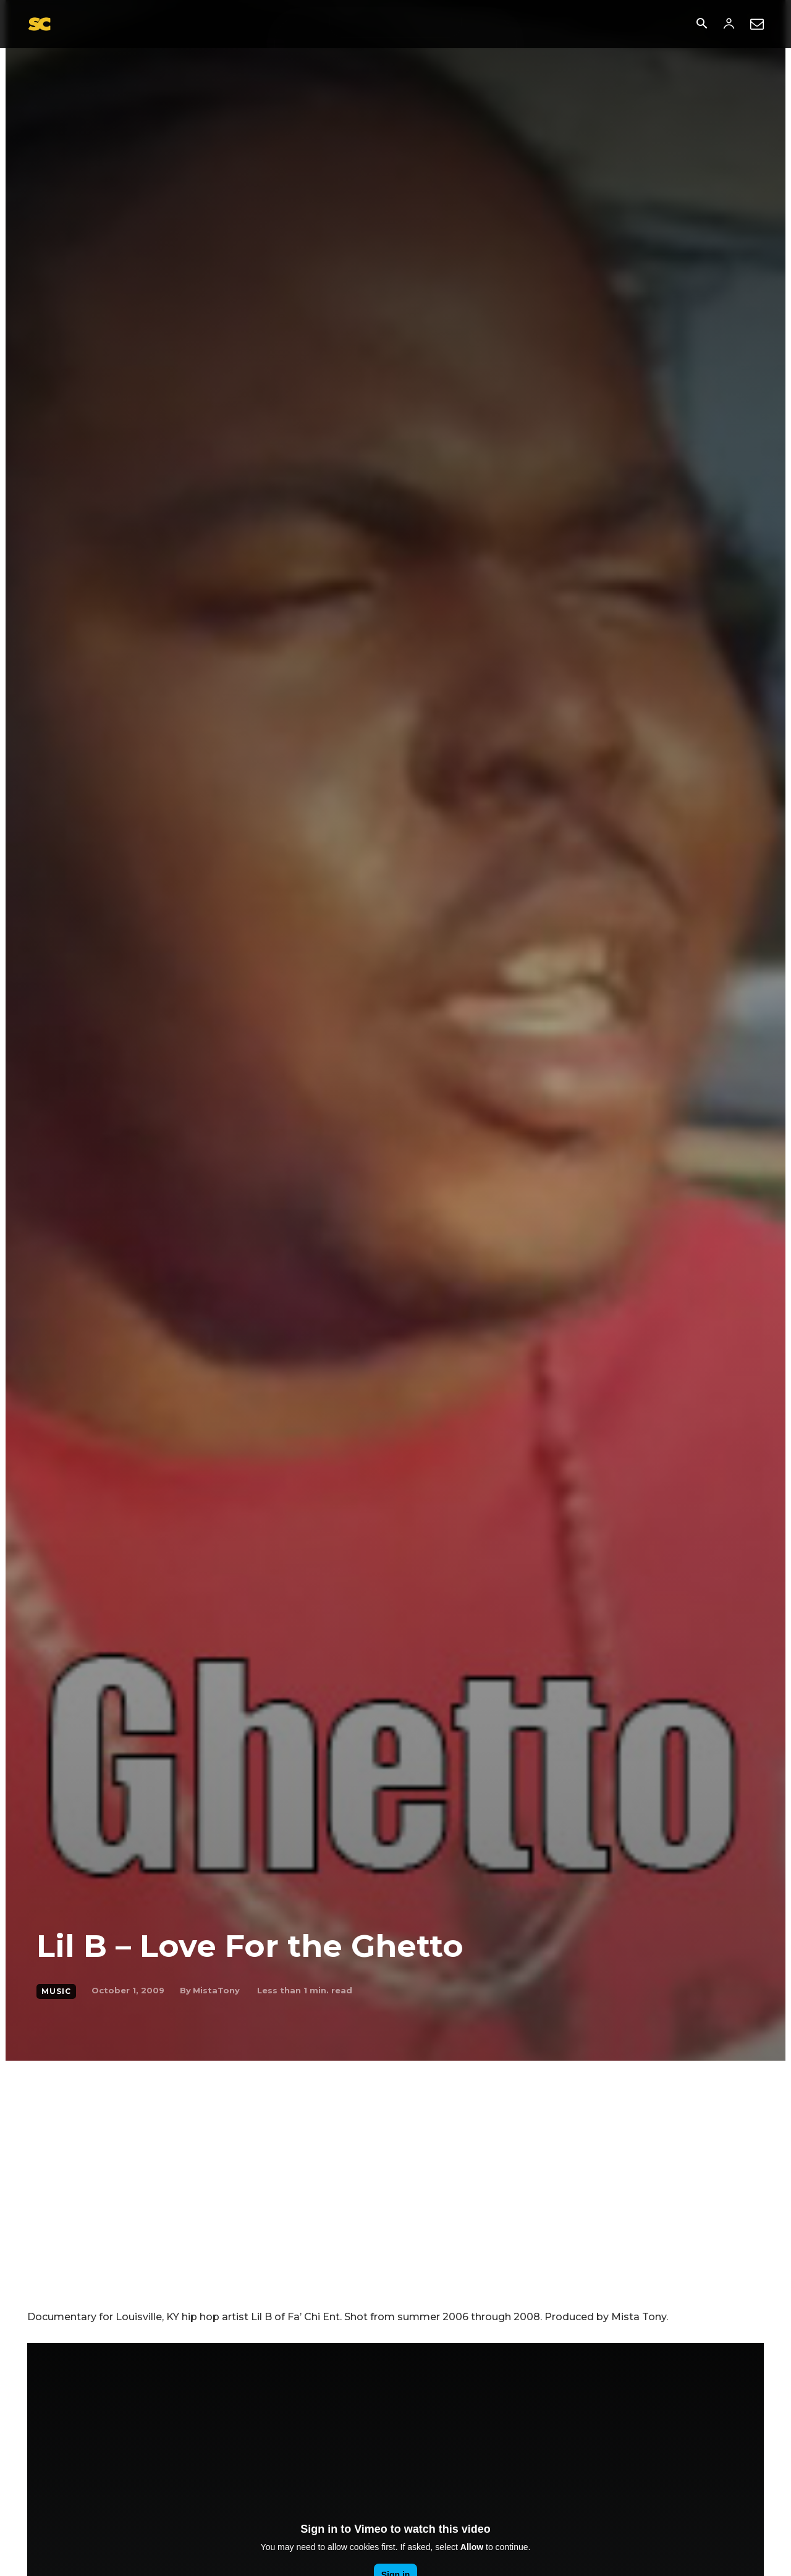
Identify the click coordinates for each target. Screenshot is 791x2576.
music (56, 1991)
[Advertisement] (395, 2153)
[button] (701, 25)
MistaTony (216, 1990)
